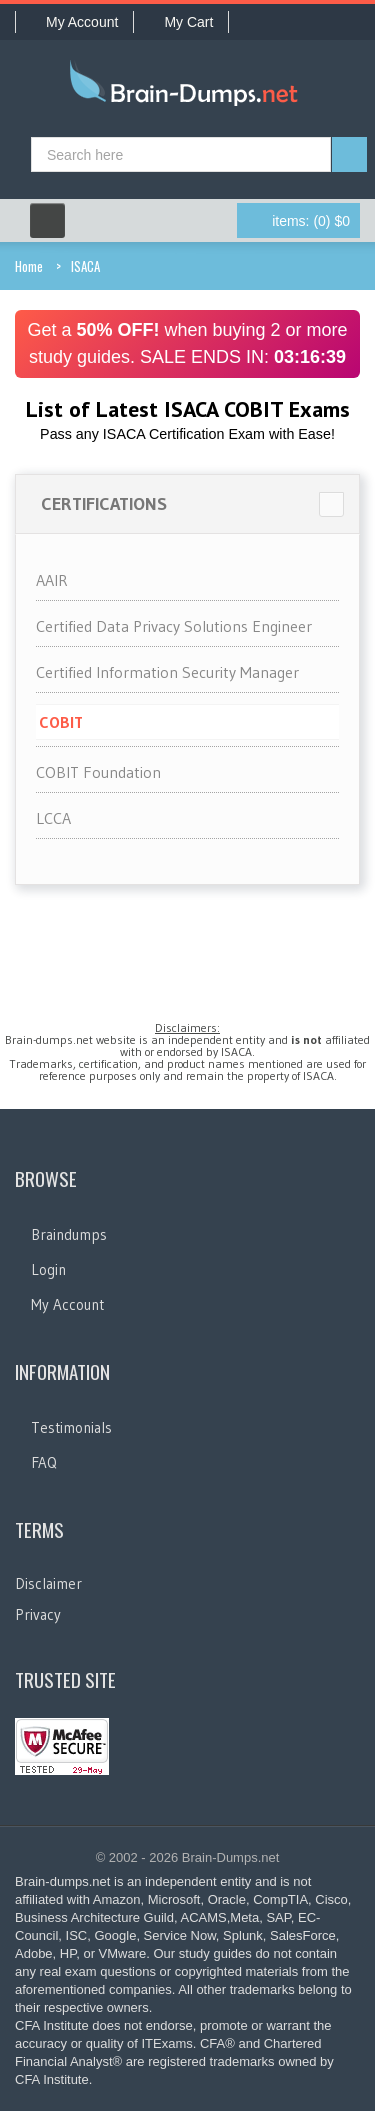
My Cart (181, 22)
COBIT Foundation (98, 772)
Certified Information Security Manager (167, 672)
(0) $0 (311, 221)
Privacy (38, 1614)
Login (48, 1269)
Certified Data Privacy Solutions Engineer (174, 626)
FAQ (44, 1462)
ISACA (85, 266)
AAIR (52, 580)
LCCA (53, 818)
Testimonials (71, 1427)
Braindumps (69, 1234)
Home (29, 266)
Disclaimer (48, 1583)
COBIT (61, 722)
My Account (74, 22)
